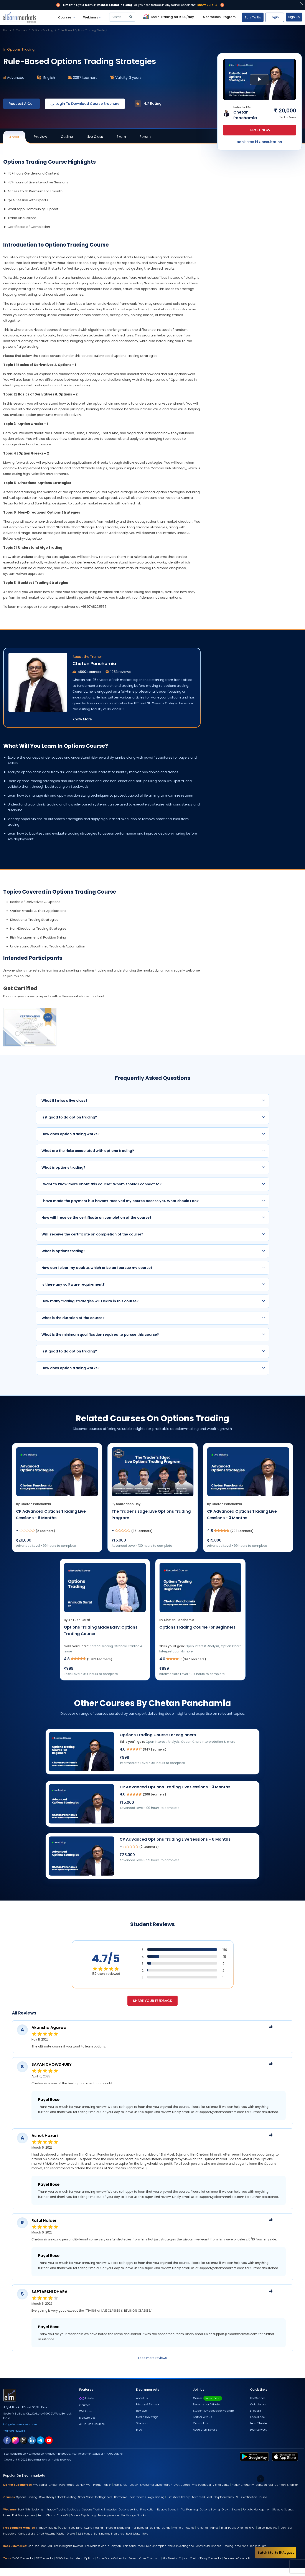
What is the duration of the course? (153, 1317)
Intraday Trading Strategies (62, 2509)
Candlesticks (26, 2533)
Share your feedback (152, 2000)
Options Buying (210, 2509)
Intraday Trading (47, 2528)
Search (123, 17)
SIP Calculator (45, 2558)
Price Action (147, 2509)
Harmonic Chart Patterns (130, 2497)
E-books (255, 2411)
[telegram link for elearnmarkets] (40, 2440)
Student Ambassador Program (213, 2411)
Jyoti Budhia (182, 2485)
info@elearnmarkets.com (20, 2424)
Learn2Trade (258, 2423)
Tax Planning (189, 2509)
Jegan (134, 2485)
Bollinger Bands (160, 2528)
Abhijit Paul (121, 2485)
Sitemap (141, 2423)
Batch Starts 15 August (276, 2552)
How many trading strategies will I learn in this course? (153, 1301)
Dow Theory (46, 2497)
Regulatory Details (205, 2429)
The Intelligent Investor (68, 2546)
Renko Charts (46, 2515)
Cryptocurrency (224, 2497)
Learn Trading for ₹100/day (168, 16)
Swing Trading (93, 2528)
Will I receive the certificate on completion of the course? (153, 1234)
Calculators (258, 2404)
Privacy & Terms (146, 2404)
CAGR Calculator (23, 2558)
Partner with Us (202, 2417)
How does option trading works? (153, 1134)
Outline (67, 136)
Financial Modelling (117, 2528)
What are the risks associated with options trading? (153, 1150)
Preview (40, 136)
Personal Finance (207, 2528)
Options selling (128, 2509)
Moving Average (108, 2515)
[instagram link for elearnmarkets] (15, 2440)
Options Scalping (70, 2528)
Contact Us (200, 2423)
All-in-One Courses (92, 2424)
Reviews (141, 2411)
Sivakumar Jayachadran (156, 2485)
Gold (145, 2533)
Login (274, 17)
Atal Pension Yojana (175, 2558)
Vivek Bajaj (40, 2485)
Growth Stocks (231, 2509)
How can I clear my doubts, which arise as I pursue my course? (153, 1267)
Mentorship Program (219, 17)
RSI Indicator (140, 2528)
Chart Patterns (46, 2533)
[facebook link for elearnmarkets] (7, 2440)
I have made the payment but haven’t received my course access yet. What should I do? (153, 1200)
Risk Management (24, 2515)
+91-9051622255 (14, 2431)
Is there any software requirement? (153, 1284)
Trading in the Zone (235, 2546)
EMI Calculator (65, 2558)
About (17, 139)
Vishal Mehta (221, 2485)
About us (142, 2398)
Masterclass (87, 2418)
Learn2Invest (258, 2429)
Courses (66, 17)
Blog (139, 2429)
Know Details (207, 5)
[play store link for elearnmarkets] (255, 2456)
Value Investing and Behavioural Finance (194, 2546)
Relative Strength (168, 2509)
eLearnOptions (85, 2558)
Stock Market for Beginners (95, 2497)
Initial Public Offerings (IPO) (238, 2528)
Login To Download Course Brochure (84, 103)
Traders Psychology (83, 2515)
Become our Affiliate (206, 2404)
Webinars (92, 17)
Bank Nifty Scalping (30, 2509)
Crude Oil (63, 2515)
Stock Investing (66, 2497)
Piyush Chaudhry (242, 2485)
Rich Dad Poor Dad (40, 2546)
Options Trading (26, 2497)
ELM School (257, 2398)
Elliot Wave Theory (178, 2497)
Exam (121, 136)
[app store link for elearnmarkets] (285, 2456)
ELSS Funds (84, 2533)
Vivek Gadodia (201, 2485)
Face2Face (257, 2417)
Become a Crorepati (237, 2558)
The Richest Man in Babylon (103, 2546)
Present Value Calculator (144, 2558)
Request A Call (21, 103)
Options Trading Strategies (99, 2509)
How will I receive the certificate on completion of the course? (153, 1217)
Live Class (95, 136)
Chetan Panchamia (94, 663)
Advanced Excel (202, 2497)
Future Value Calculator (112, 2558)
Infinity (86, 2398)
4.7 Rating (148, 103)
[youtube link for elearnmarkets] (49, 2440)
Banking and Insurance (109, 2533)
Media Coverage (147, 2417)
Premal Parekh (102, 2485)
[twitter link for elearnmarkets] (23, 2440)
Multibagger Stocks (133, 2515)
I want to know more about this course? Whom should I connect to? (153, 1184)
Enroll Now (259, 130)
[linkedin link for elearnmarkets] (32, 2440)
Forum (145, 136)
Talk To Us (252, 17)
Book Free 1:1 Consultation (259, 141)
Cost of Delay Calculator (206, 2558)
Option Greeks (66, 2533)
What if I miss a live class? (153, 1100)
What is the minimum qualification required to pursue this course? (153, 1334)
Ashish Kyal (83, 2485)
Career (207, 2398)
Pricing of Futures (183, 2528)
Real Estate (133, 2533)
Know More (82, 719)
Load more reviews (152, 2358)
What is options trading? (153, 1167)
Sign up (294, 17)
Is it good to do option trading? (153, 1117)
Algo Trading (156, 2497)
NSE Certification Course (251, 2497)
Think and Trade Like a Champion (144, 2546)
